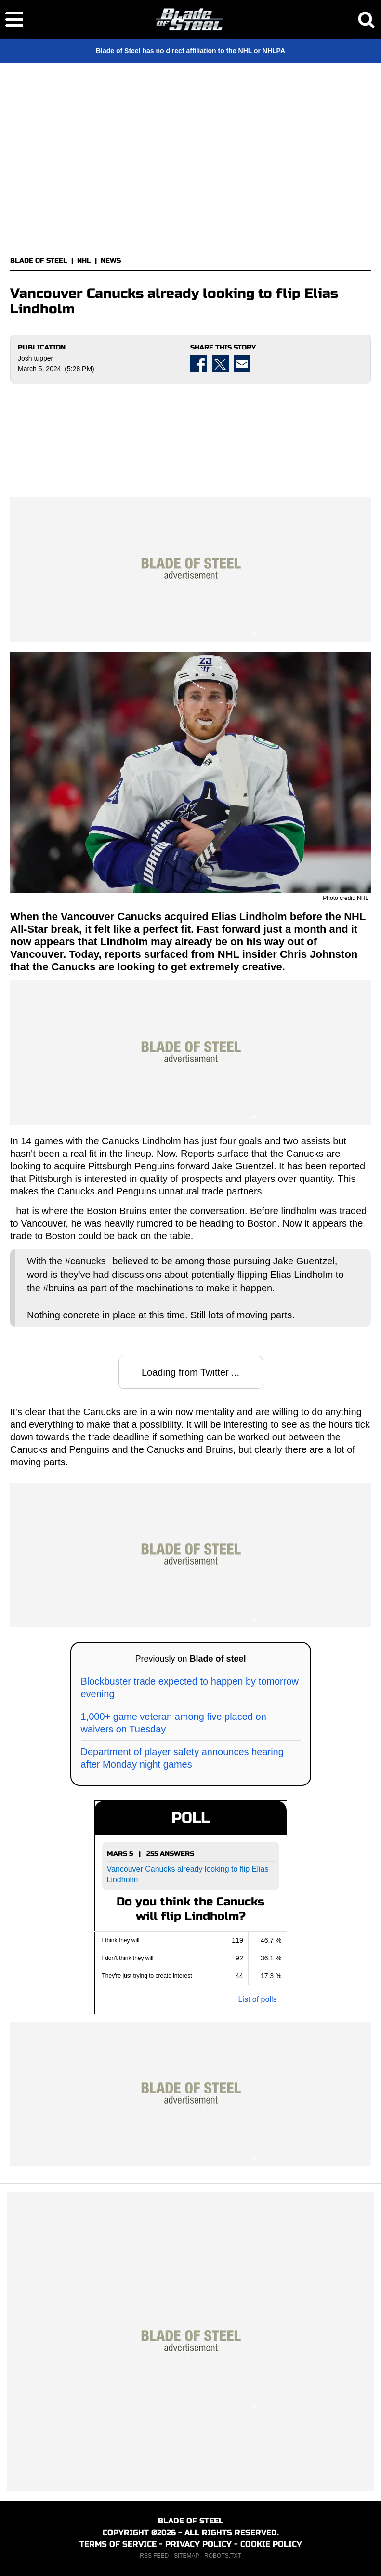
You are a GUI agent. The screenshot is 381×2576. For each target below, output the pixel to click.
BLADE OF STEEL (38, 260)
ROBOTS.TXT (222, 2555)
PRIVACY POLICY (198, 2544)
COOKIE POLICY (271, 2544)
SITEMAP (186, 2555)
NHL (84, 260)
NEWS (111, 260)
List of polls (257, 1999)
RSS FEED (154, 2555)
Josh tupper (35, 358)
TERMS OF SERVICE (118, 2544)
